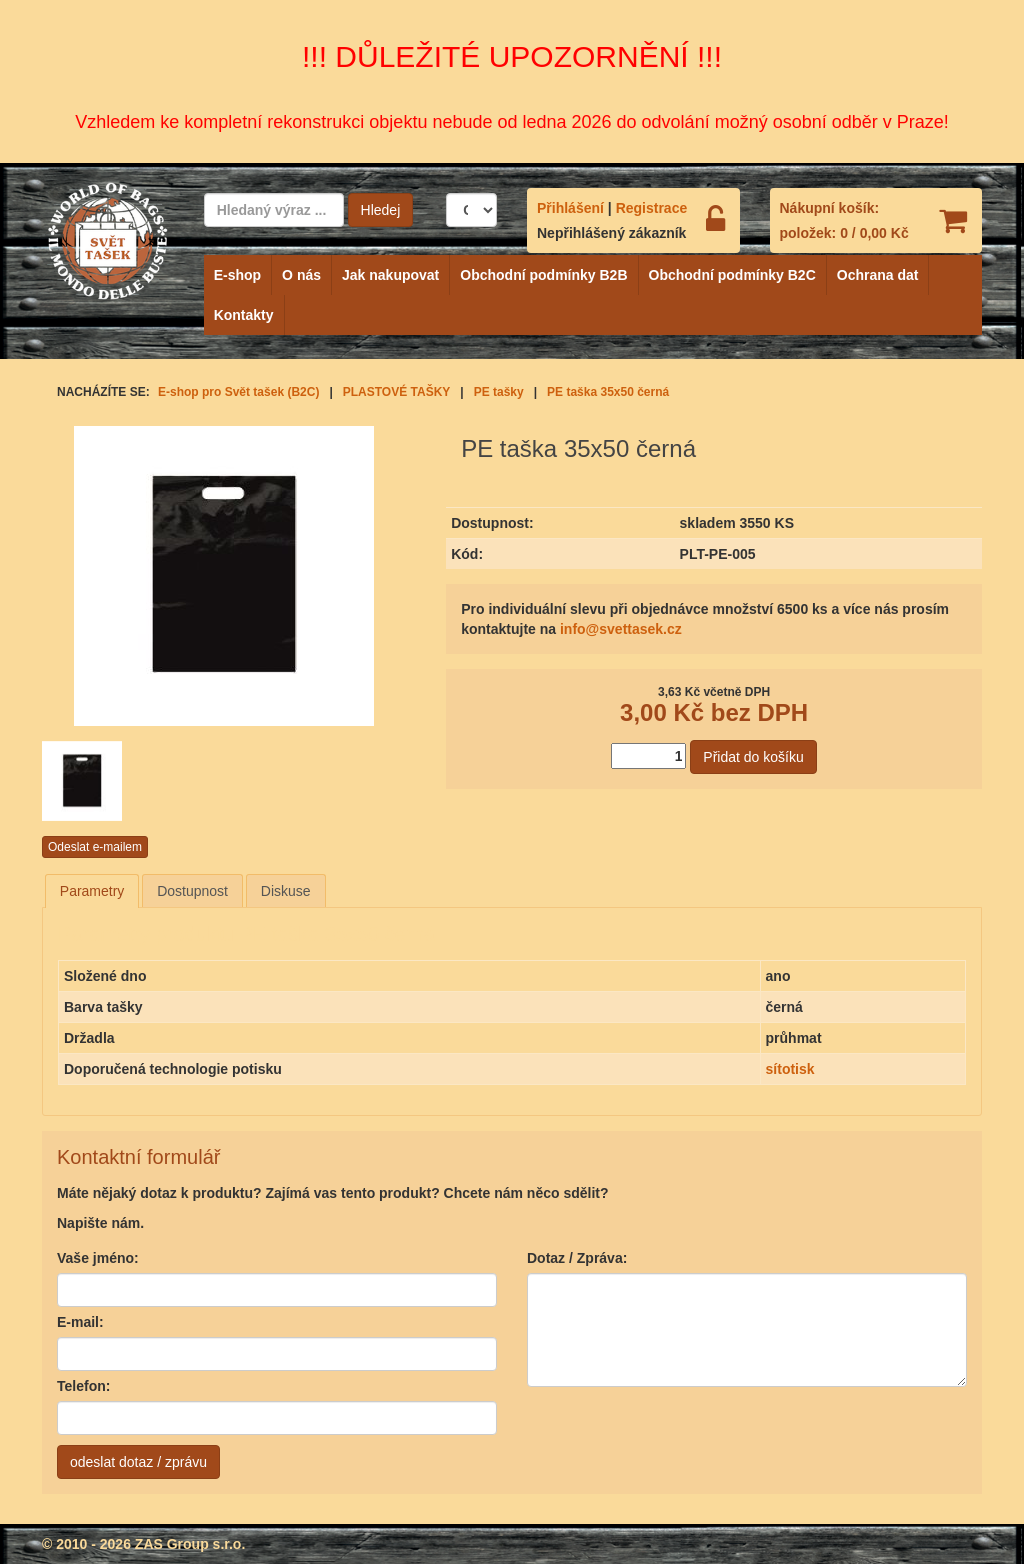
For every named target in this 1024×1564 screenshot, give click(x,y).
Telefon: (83, 1386)
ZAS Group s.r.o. (190, 1544)
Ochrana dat (878, 275)
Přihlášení (570, 208)
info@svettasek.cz (621, 629)
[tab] (92, 891)
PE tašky (499, 392)
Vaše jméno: (98, 1258)
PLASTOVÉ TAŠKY (397, 392)
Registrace (652, 208)
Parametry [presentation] (92, 891)
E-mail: (80, 1322)
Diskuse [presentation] (286, 891)
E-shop (237, 275)
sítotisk (790, 1069)
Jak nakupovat (390, 275)
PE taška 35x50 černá (608, 392)
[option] (104, 781)
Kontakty (244, 315)
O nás (301, 275)
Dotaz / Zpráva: (577, 1258)
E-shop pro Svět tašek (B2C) (238, 392)
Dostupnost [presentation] (192, 891)
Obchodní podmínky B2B (543, 275)
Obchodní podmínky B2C (732, 275)
